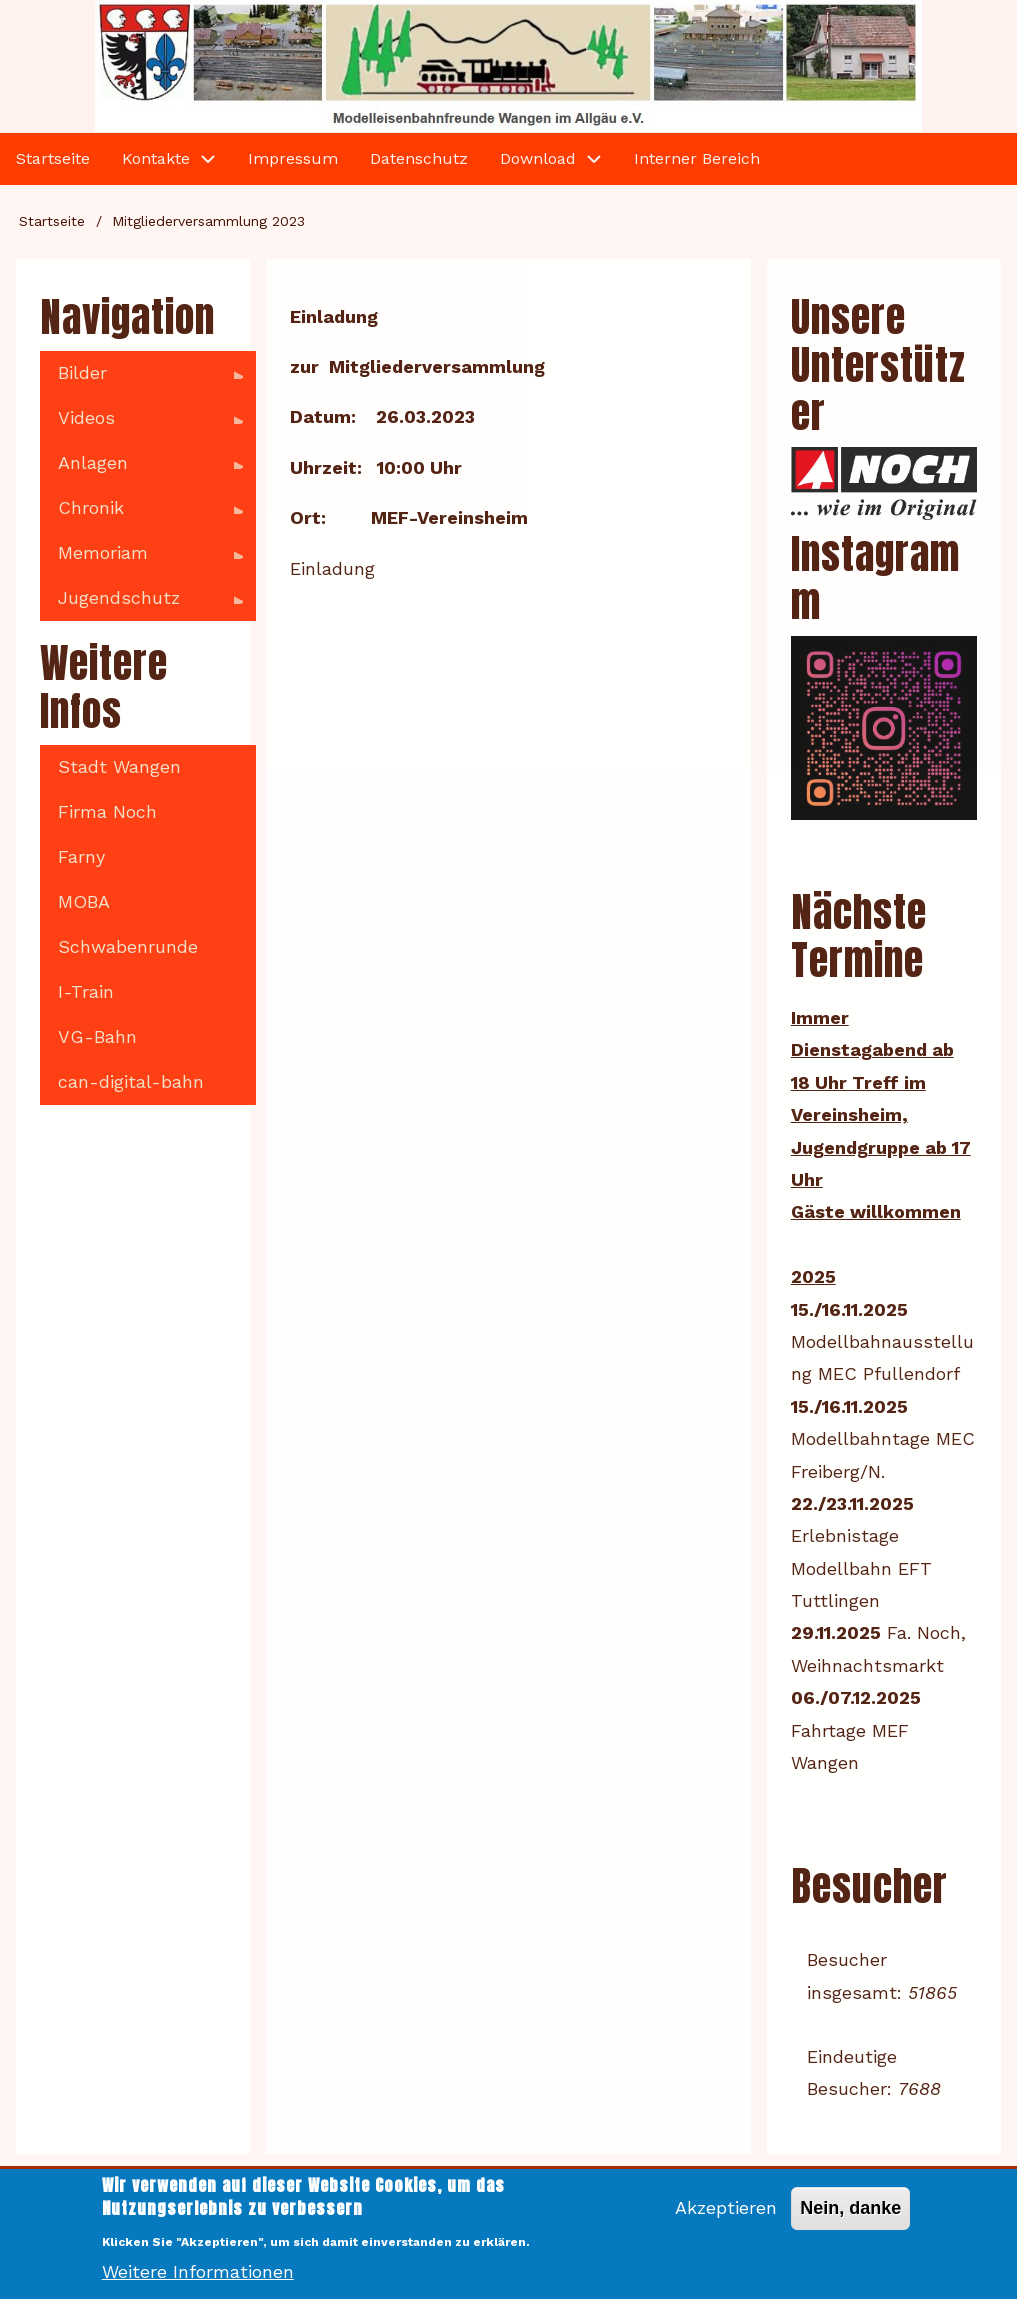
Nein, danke (850, 2221)
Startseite (52, 221)
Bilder (141, 379)
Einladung (332, 568)
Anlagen (141, 469)
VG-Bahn (97, 1036)
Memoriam (141, 559)
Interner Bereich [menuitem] (697, 158)
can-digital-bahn (131, 1081)
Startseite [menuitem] (53, 158)
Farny (81, 856)
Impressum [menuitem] (293, 158)
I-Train (86, 991)
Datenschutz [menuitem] (419, 158)
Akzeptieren (726, 2220)
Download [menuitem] (538, 158)
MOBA (84, 901)
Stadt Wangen (119, 766)
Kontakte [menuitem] (156, 158)
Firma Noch (107, 811)
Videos (141, 424)
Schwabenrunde (128, 946)
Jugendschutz (141, 604)
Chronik (141, 514)
